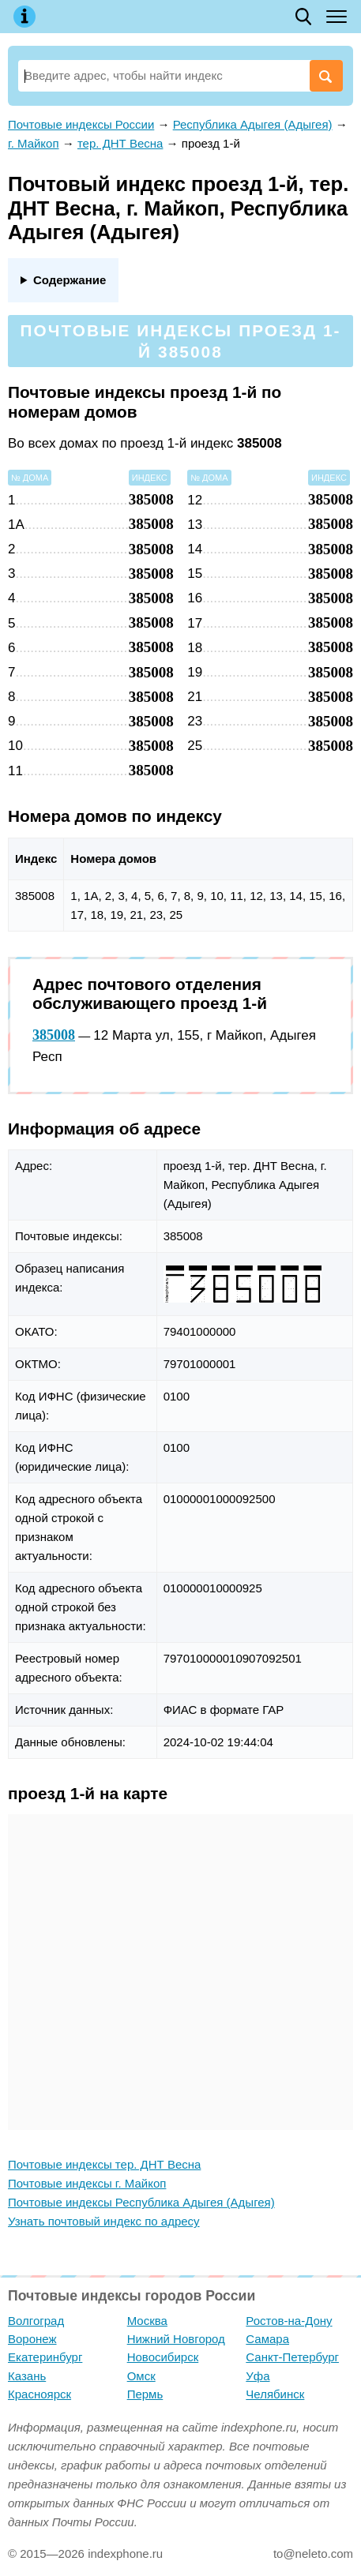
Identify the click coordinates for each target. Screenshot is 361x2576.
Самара (267, 2338)
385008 (53, 1035)
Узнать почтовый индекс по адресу (104, 2221)
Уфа (257, 2376)
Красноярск (39, 2394)
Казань (27, 2376)
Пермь (145, 2394)
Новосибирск (163, 2357)
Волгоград (36, 2320)
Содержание (69, 280)
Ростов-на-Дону (289, 2320)
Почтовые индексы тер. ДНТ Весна (104, 2164)
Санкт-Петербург (292, 2357)
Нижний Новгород (176, 2338)
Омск (141, 2376)
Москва (147, 2320)
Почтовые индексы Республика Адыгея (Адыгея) (141, 2202)
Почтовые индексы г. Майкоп (87, 2183)
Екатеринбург (45, 2357)
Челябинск (275, 2394)
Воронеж (32, 2338)
